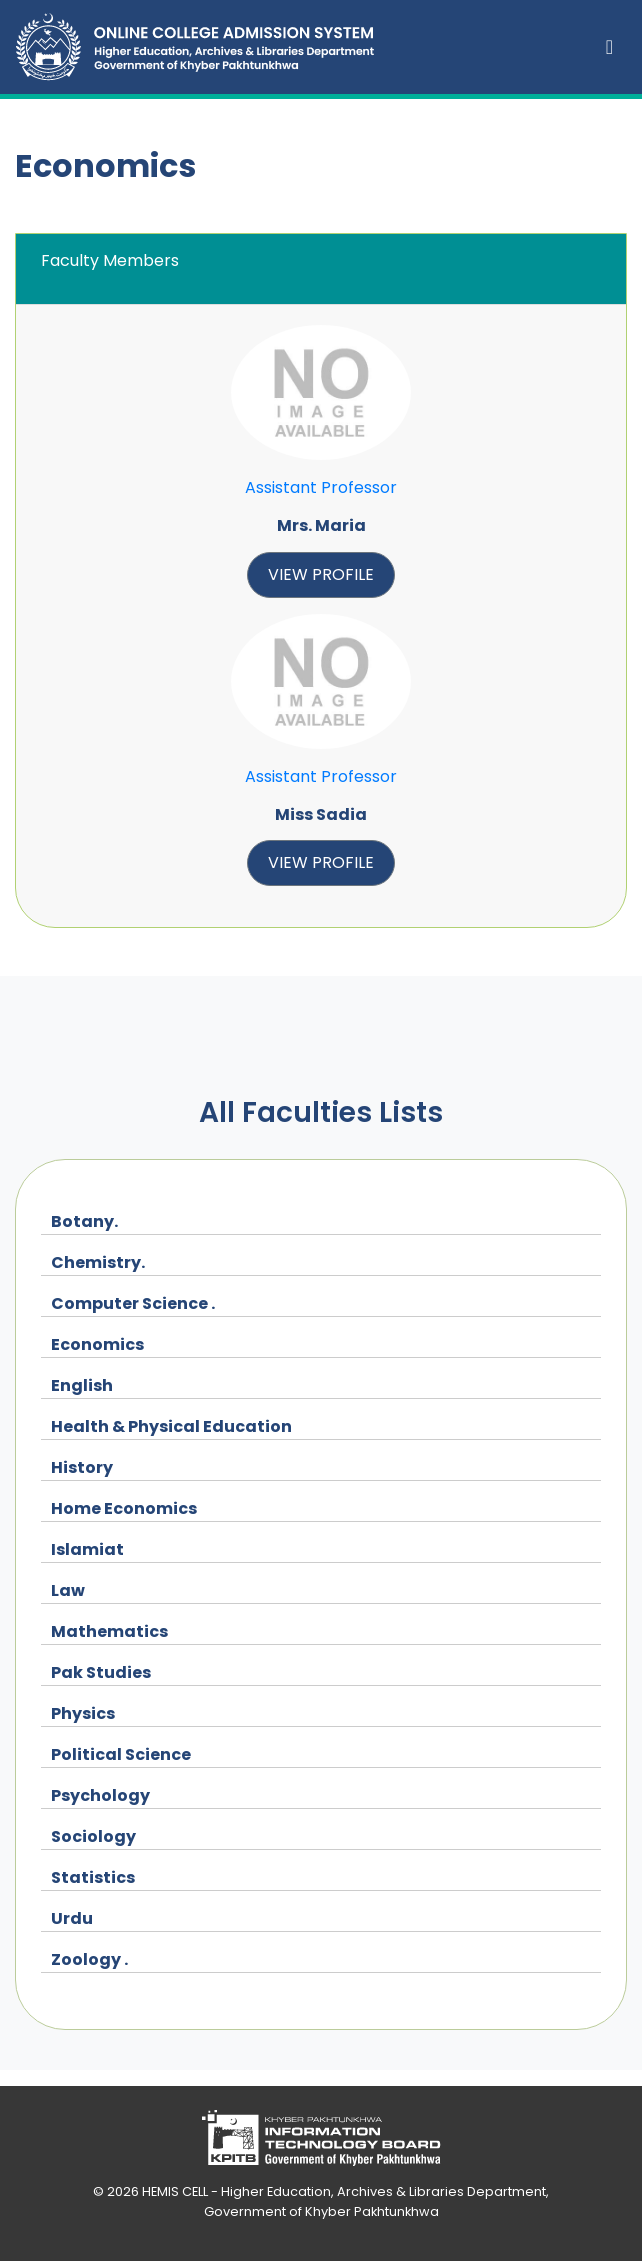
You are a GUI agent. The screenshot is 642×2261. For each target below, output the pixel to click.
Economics (97, 1344)
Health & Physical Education (171, 1426)
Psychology (100, 1795)
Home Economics (124, 1508)
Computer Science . (133, 1303)
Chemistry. (98, 1262)
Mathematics (109, 1631)
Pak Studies (101, 1672)
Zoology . (89, 1959)
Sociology (93, 1836)
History (82, 1467)
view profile (321, 574)
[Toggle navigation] (609, 47)
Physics (83, 1713)
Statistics (93, 1877)
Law (68, 1590)
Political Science (121, 1754)
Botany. (84, 1221)
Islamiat (87, 1549)
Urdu (72, 1918)
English (82, 1385)
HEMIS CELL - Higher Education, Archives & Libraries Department (344, 2191)
